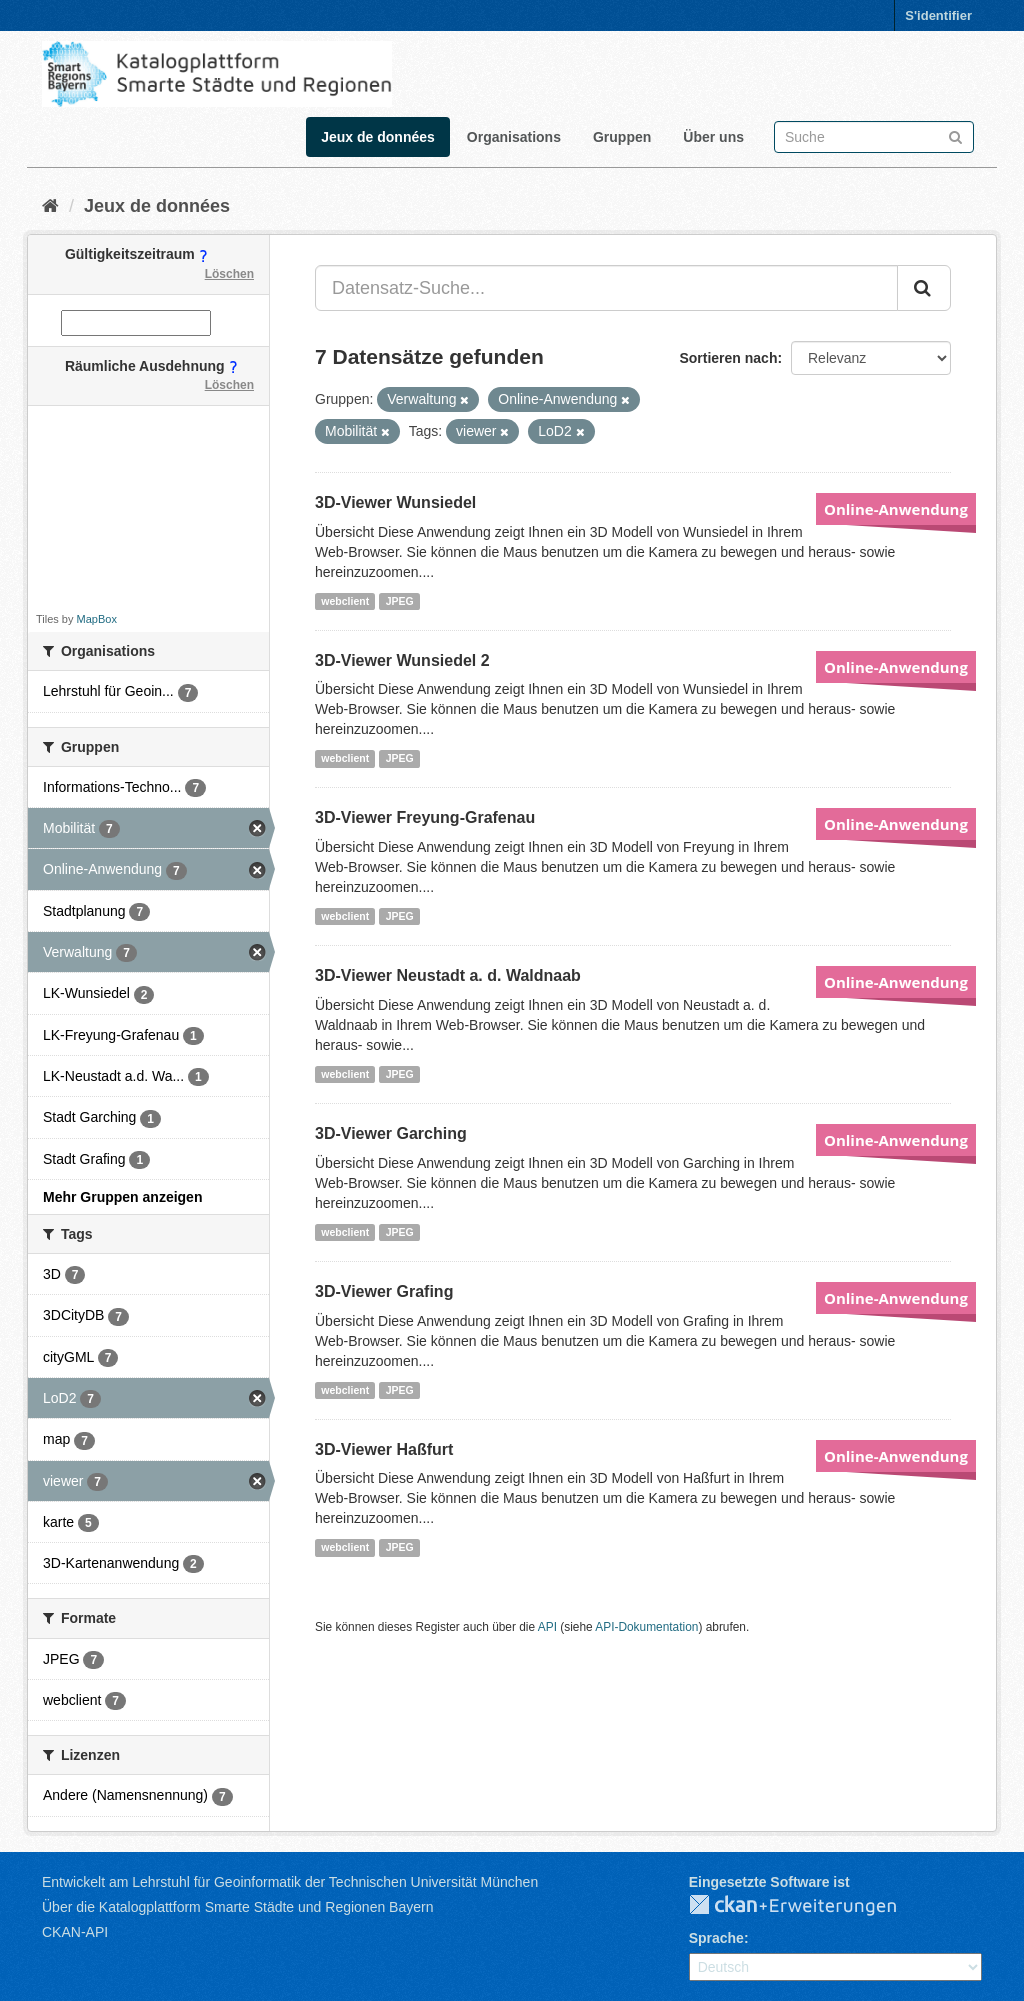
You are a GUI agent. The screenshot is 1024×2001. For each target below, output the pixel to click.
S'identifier (938, 15)
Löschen (229, 274)
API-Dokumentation (646, 1627)
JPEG (400, 601)
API (547, 1627)
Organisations (514, 137)
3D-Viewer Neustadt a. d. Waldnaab (448, 975)
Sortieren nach (728, 358)
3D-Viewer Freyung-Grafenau (425, 817)
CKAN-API (75, 1932)
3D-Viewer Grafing (384, 1291)
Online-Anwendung (896, 509)
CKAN (809, 1906)
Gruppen (622, 137)
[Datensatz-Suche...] (606, 288)
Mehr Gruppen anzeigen (122, 1197)
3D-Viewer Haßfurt (384, 1449)
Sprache (716, 1938)
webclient (345, 601)
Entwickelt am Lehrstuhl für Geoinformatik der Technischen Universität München (290, 1882)
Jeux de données (378, 137)
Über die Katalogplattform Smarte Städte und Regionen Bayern (237, 1907)
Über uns (713, 137)
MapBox (97, 619)
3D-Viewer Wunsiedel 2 (402, 660)
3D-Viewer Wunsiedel (395, 502)
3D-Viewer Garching (391, 1133)
